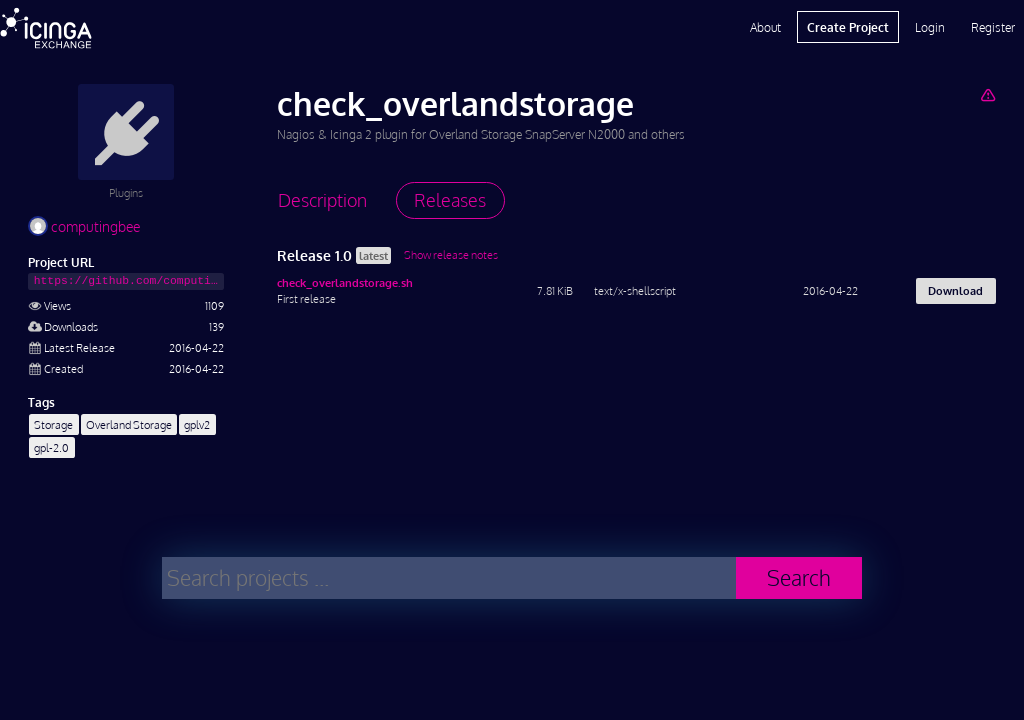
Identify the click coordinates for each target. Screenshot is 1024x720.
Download (955, 290)
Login (930, 27)
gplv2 (197, 424)
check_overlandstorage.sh (345, 282)
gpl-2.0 (51, 447)
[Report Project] (987, 94)
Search (799, 577)
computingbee (84, 226)
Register (993, 27)
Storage (53, 424)
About (765, 27)
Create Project (848, 27)
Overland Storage (129, 424)
